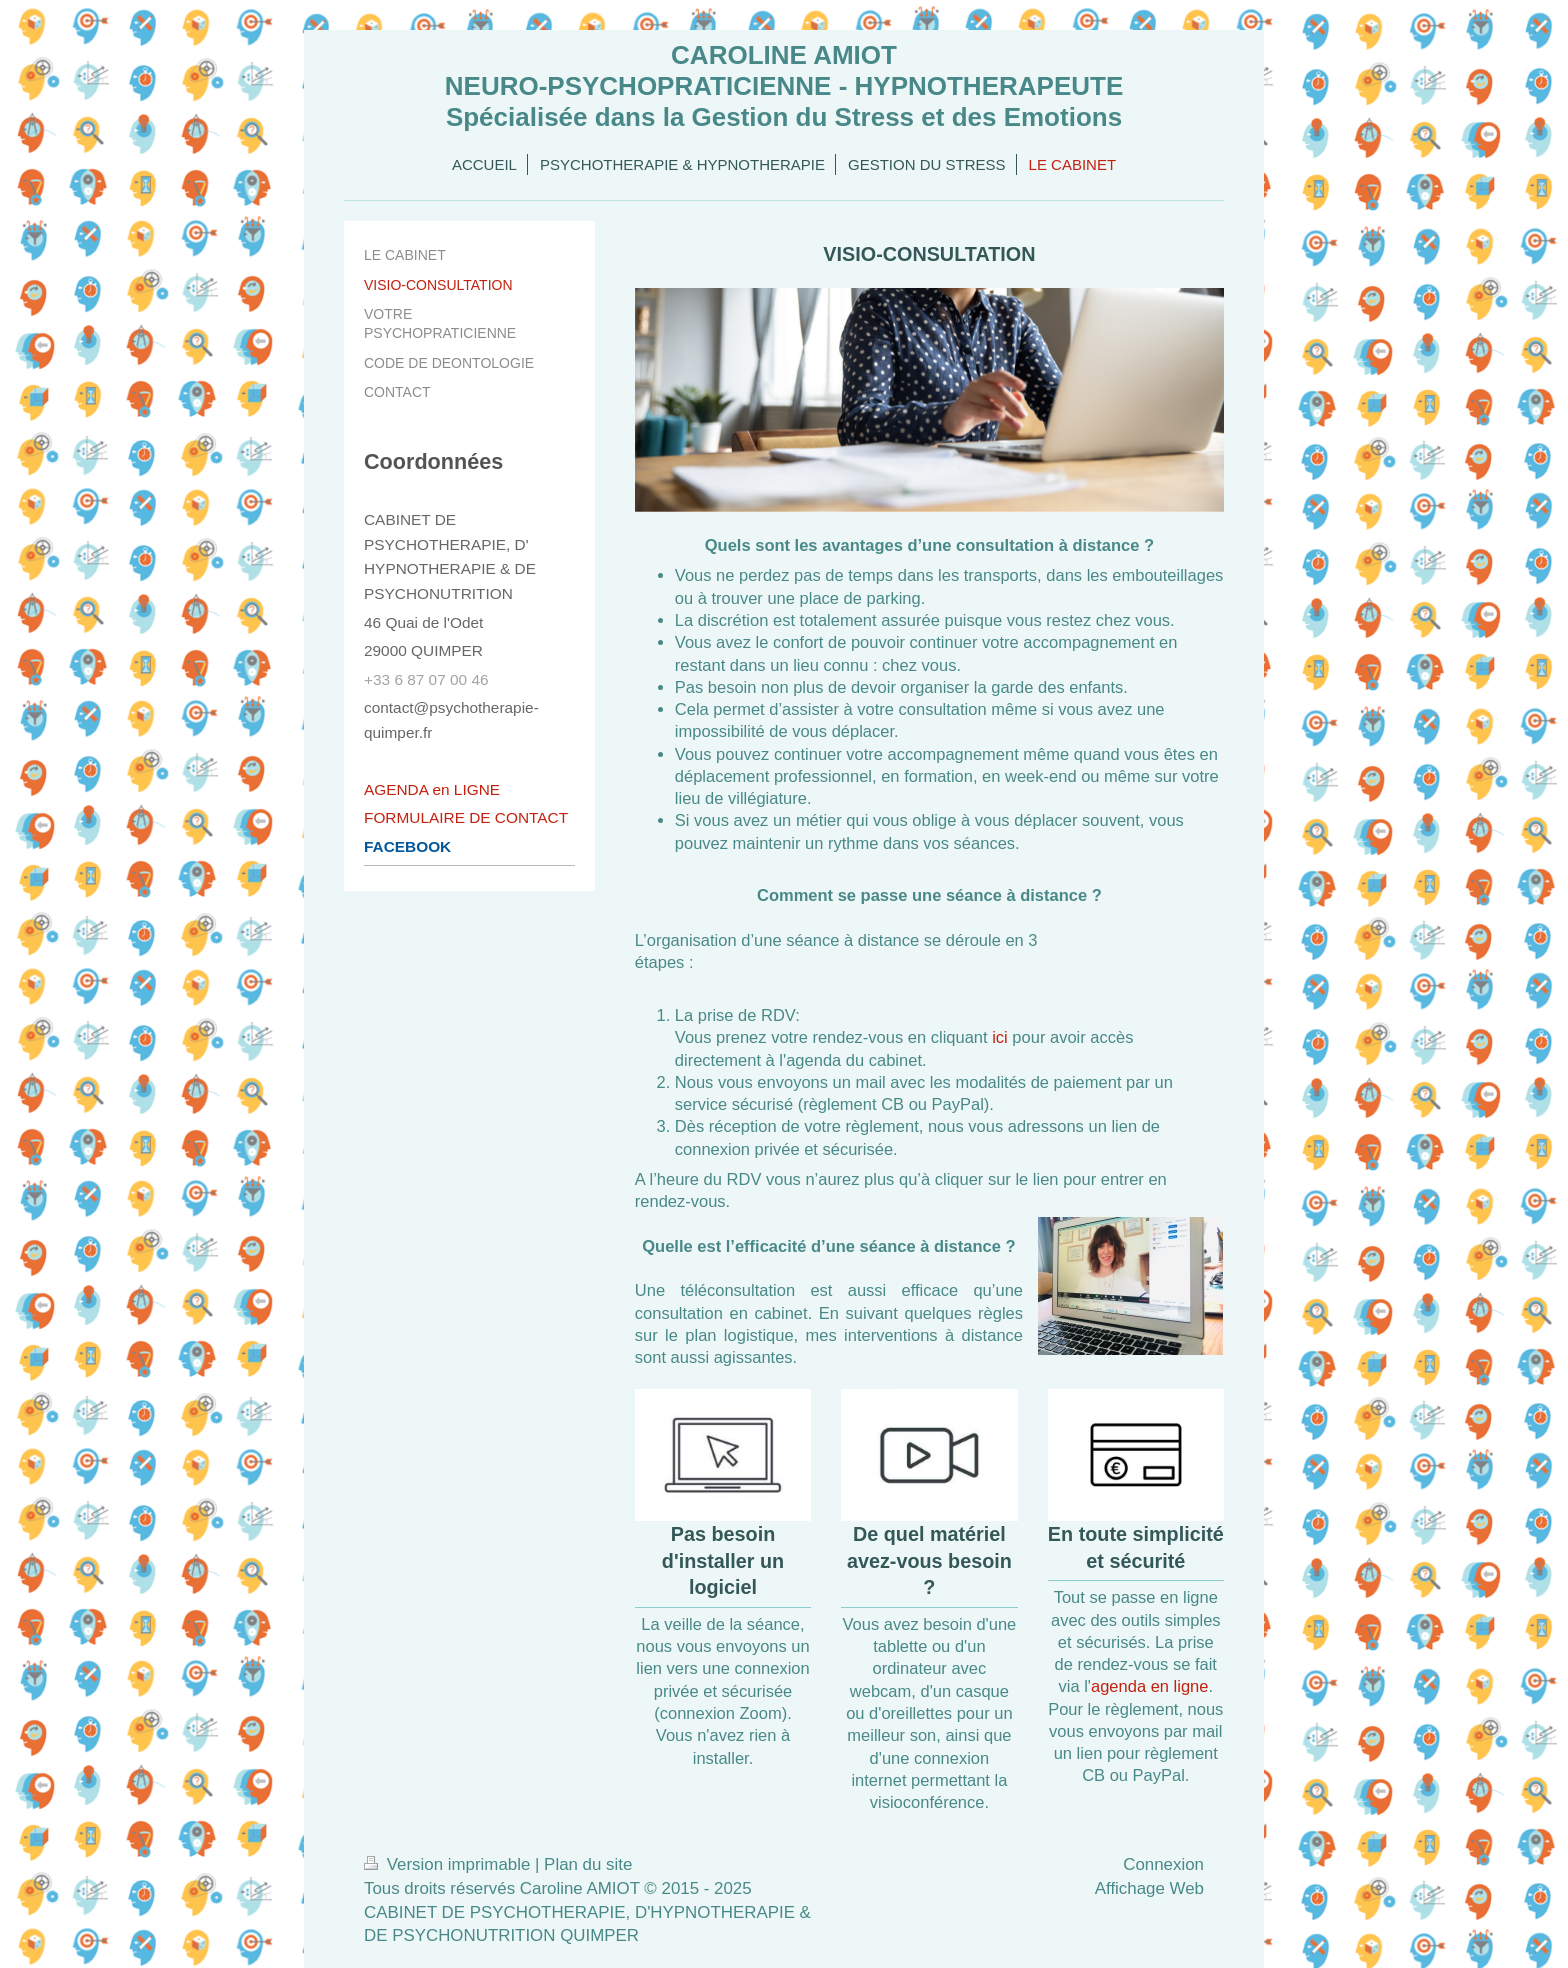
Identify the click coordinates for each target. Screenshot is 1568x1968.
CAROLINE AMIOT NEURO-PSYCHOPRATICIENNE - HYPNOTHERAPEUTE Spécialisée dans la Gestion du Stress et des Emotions (784, 86)
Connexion (1163, 1864)
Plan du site (588, 1864)
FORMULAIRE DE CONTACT (466, 817)
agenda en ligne (1149, 1686)
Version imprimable (449, 1864)
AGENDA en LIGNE (432, 789)
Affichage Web (1149, 1888)
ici (1000, 1037)
